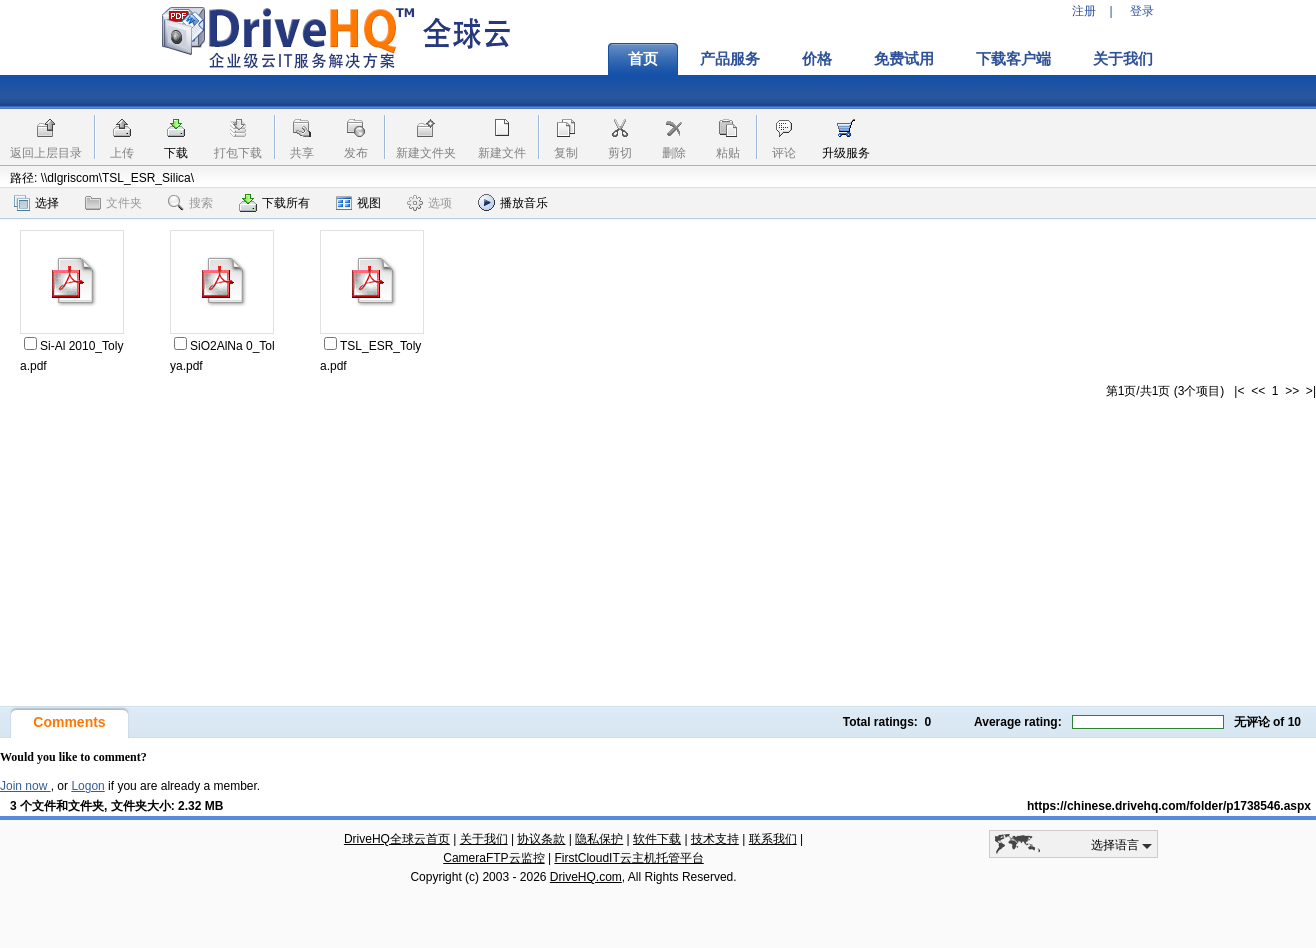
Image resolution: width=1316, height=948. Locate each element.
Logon (87, 786)
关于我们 (1123, 59)
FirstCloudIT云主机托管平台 (628, 858)
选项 (429, 203)
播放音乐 (513, 202)
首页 (643, 59)
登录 (1142, 11)
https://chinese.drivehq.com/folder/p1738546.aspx (1169, 806)
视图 (358, 203)
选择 (36, 203)
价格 (817, 59)
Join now (25, 786)
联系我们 (773, 839)
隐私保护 (599, 839)
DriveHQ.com (586, 877)
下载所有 (274, 203)
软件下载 (657, 839)
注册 (1084, 11)
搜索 (190, 203)
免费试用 (904, 59)
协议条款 (541, 839)
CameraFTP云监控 (493, 858)
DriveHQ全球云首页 (397, 839)
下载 (176, 153)
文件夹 (113, 203)
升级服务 (846, 153)
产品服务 (730, 59)
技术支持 (715, 839)
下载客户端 (1013, 59)
